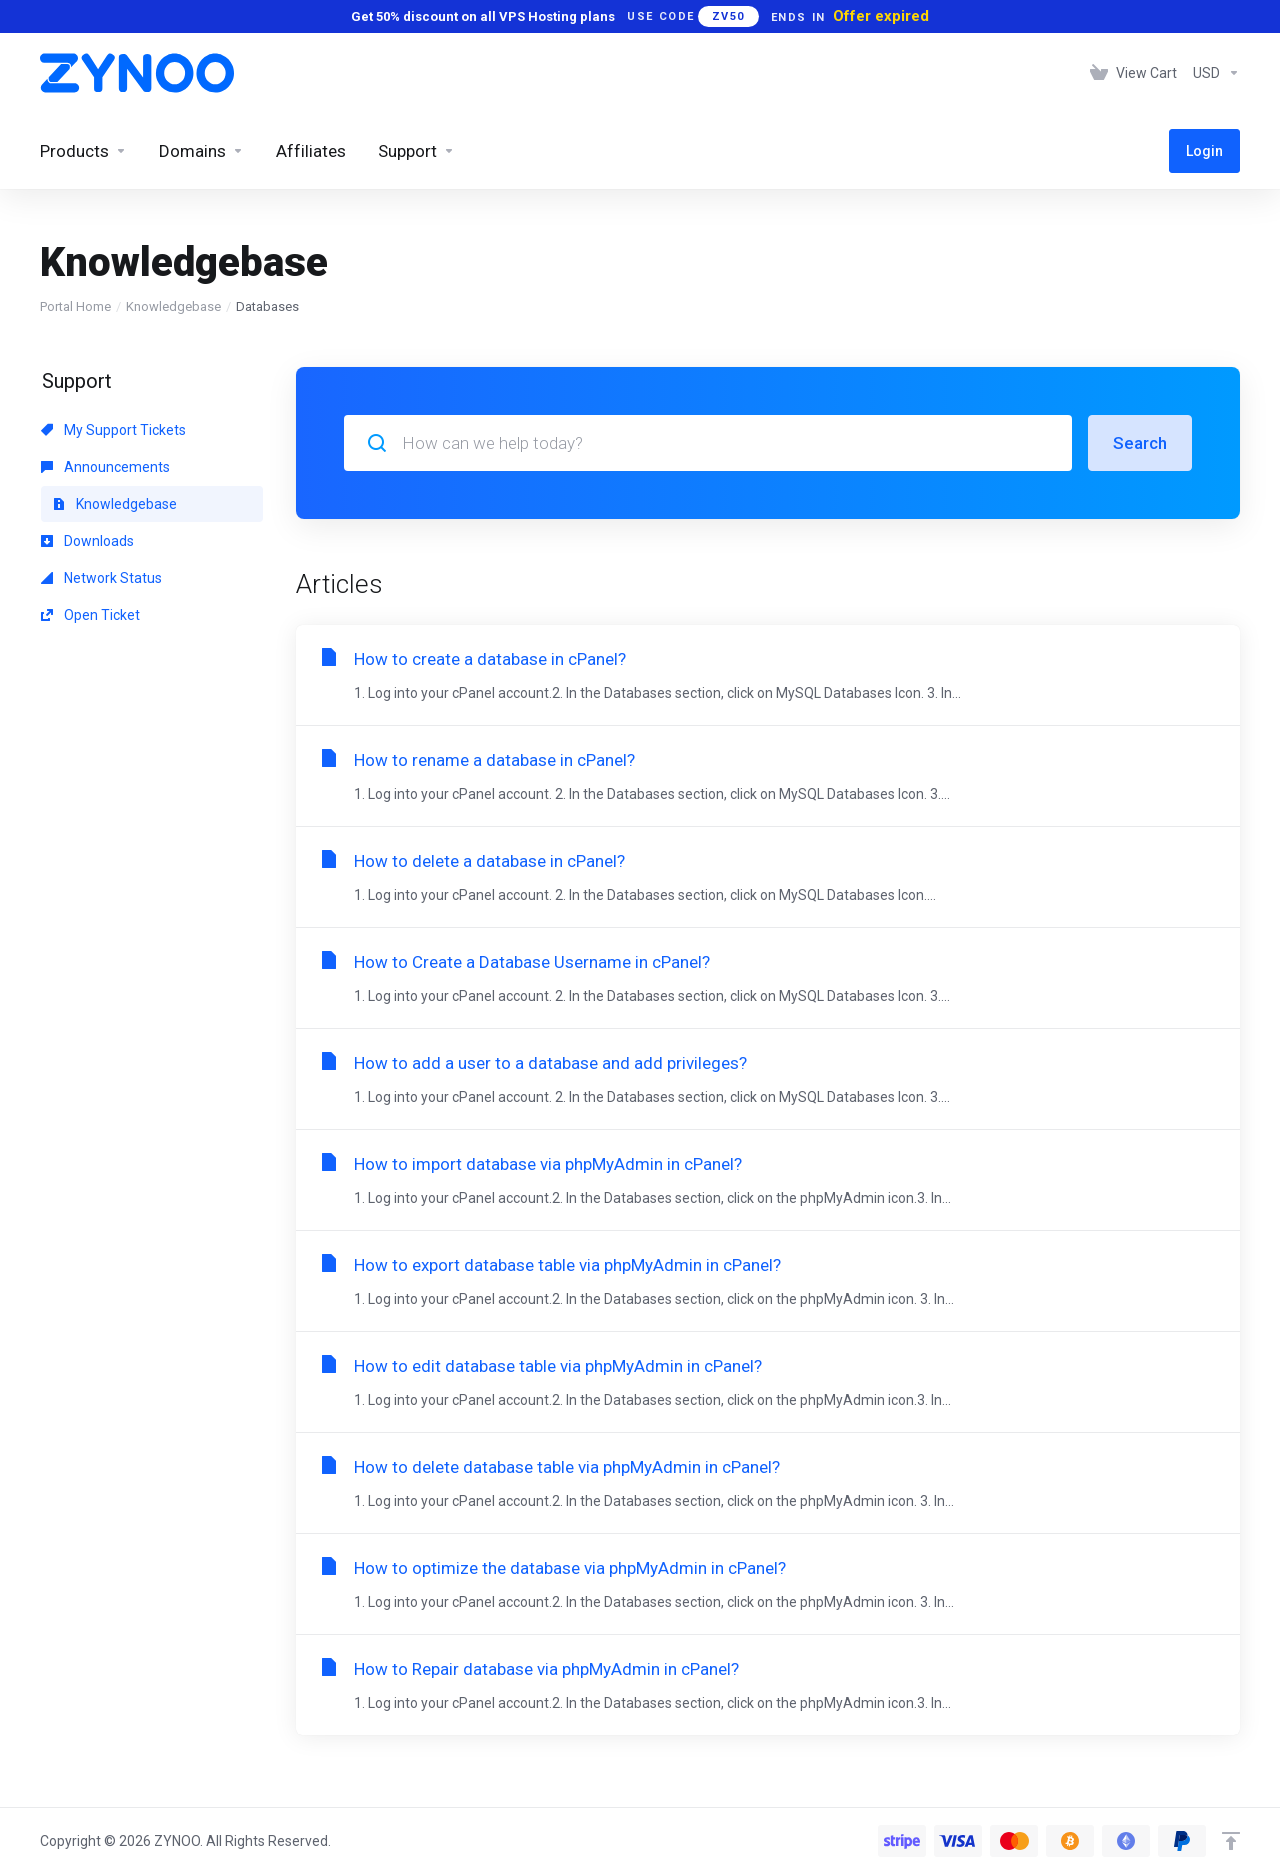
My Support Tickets (113, 430)
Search (1140, 443)
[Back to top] (1231, 1841)
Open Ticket (90, 615)
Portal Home (75, 306)
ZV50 (728, 16)
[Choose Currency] (1212, 73)
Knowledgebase (173, 306)
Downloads (87, 541)
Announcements (105, 467)
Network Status (101, 578)
